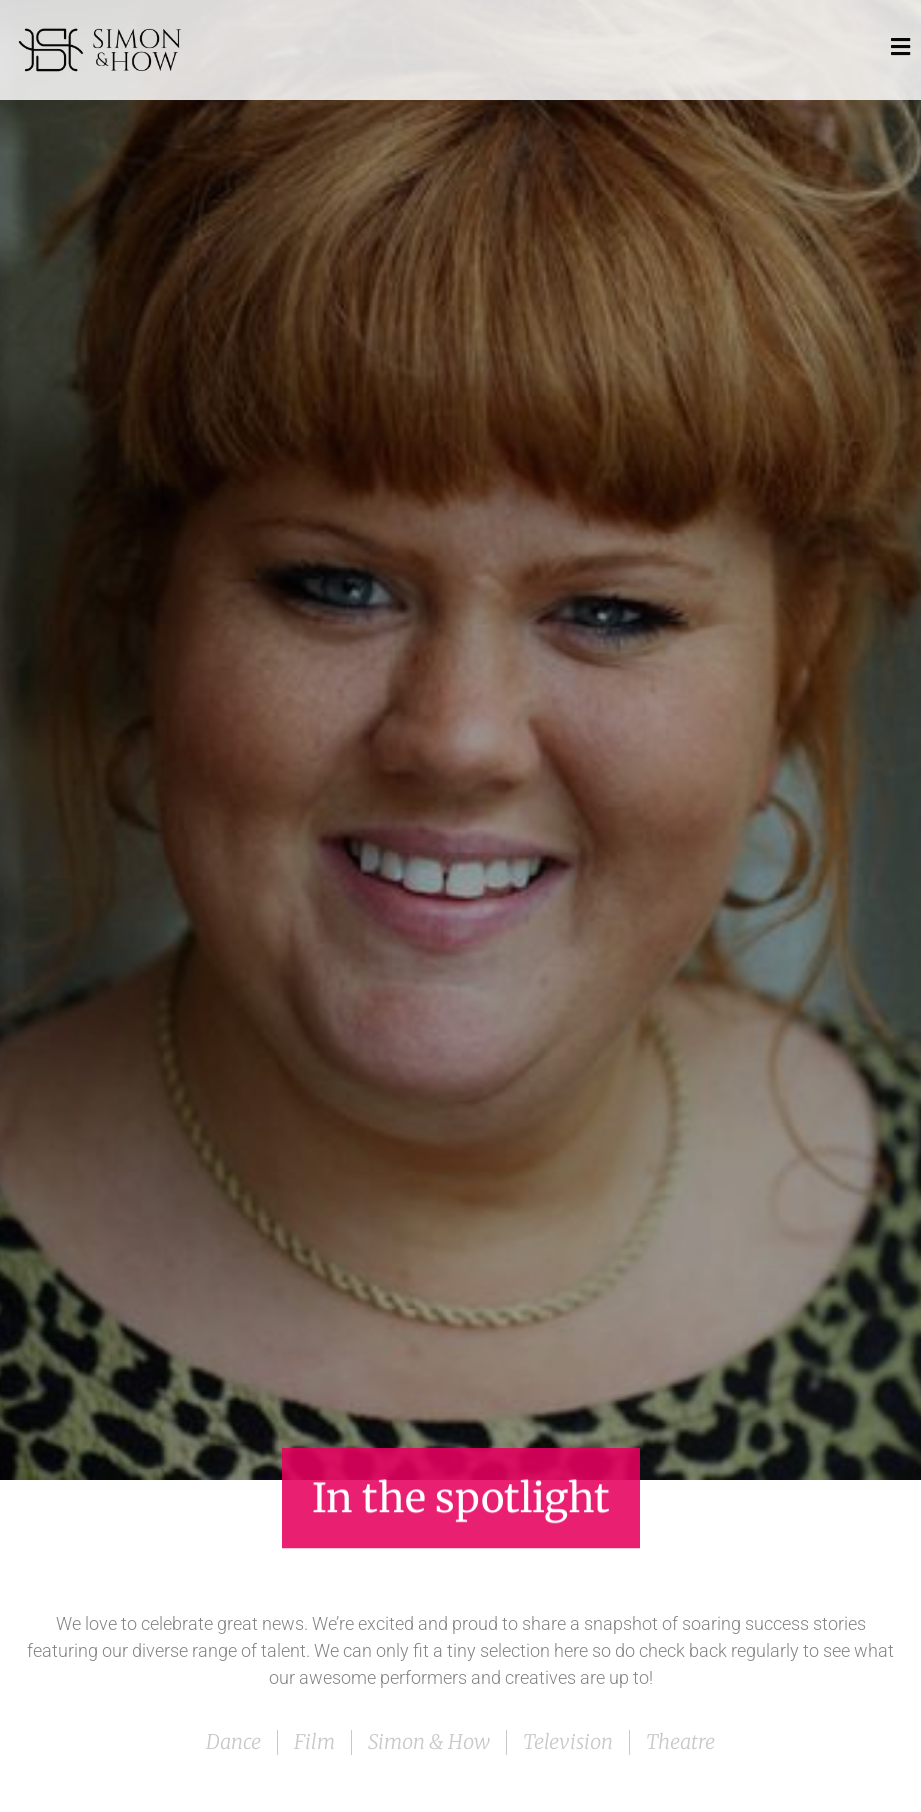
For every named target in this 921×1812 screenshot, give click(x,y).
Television (568, 1741)
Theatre (680, 1741)
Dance (233, 1741)
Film (314, 1741)
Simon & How (429, 1741)
